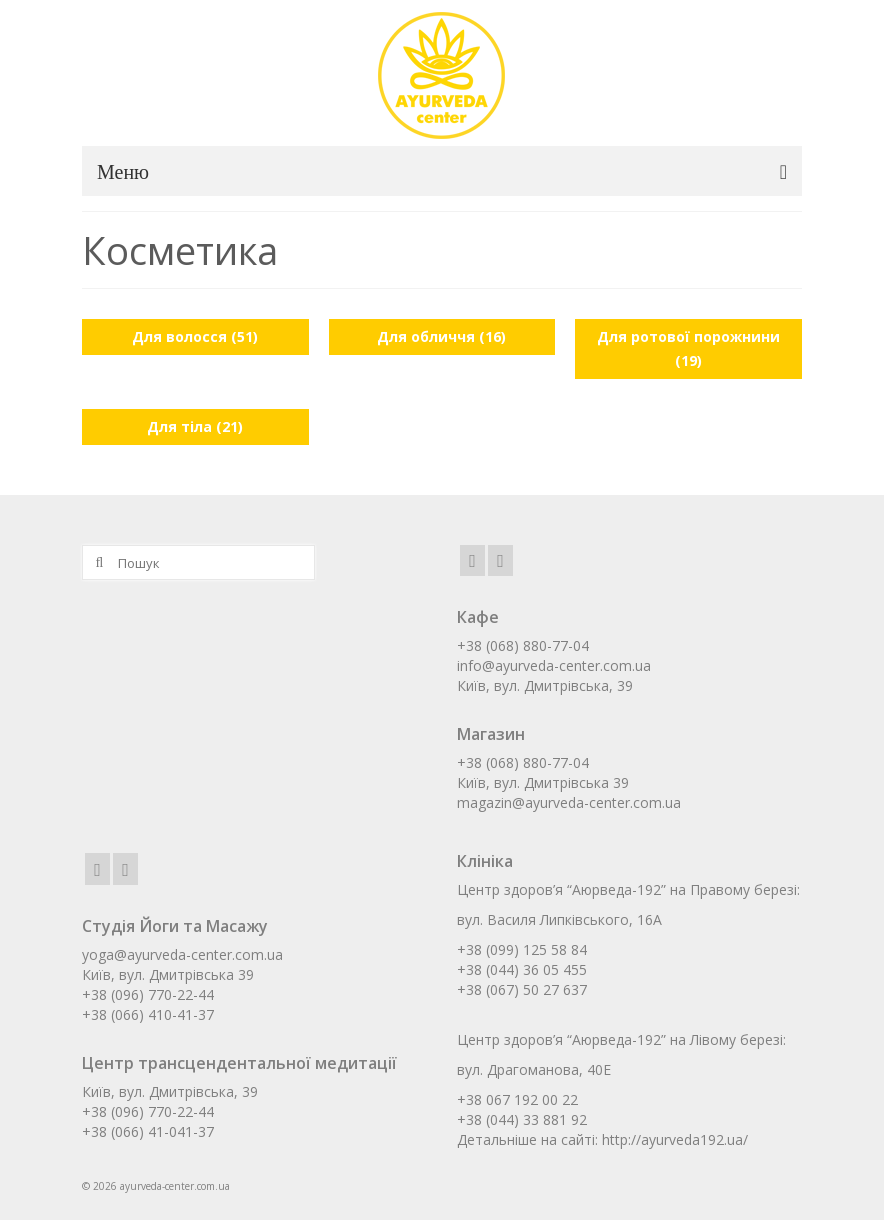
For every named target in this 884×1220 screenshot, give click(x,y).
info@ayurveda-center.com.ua (554, 665)
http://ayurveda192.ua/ (675, 1139)
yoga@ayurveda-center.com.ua (182, 954)
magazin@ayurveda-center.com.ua (569, 802)
